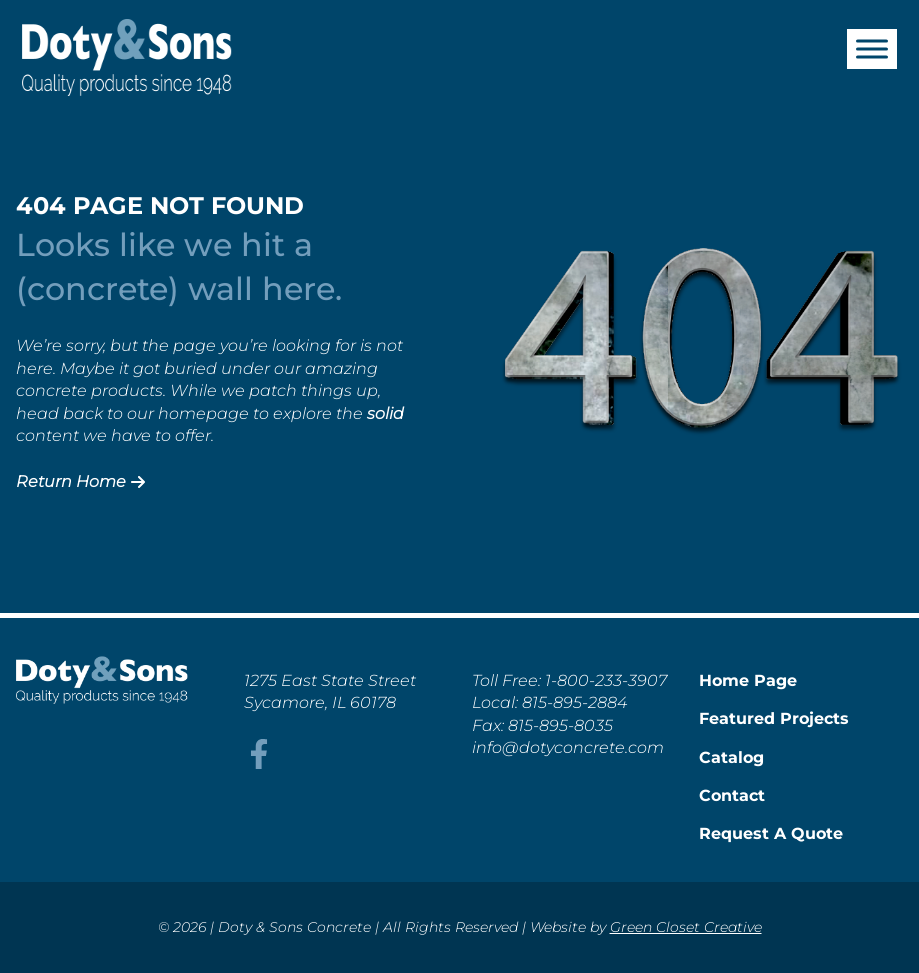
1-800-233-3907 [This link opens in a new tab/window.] (606, 680)
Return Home (80, 481)
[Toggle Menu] (872, 48)
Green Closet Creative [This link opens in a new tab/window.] (686, 927)
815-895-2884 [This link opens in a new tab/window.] (574, 702)
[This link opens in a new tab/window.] (259, 763)
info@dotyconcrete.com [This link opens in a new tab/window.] (568, 747)
